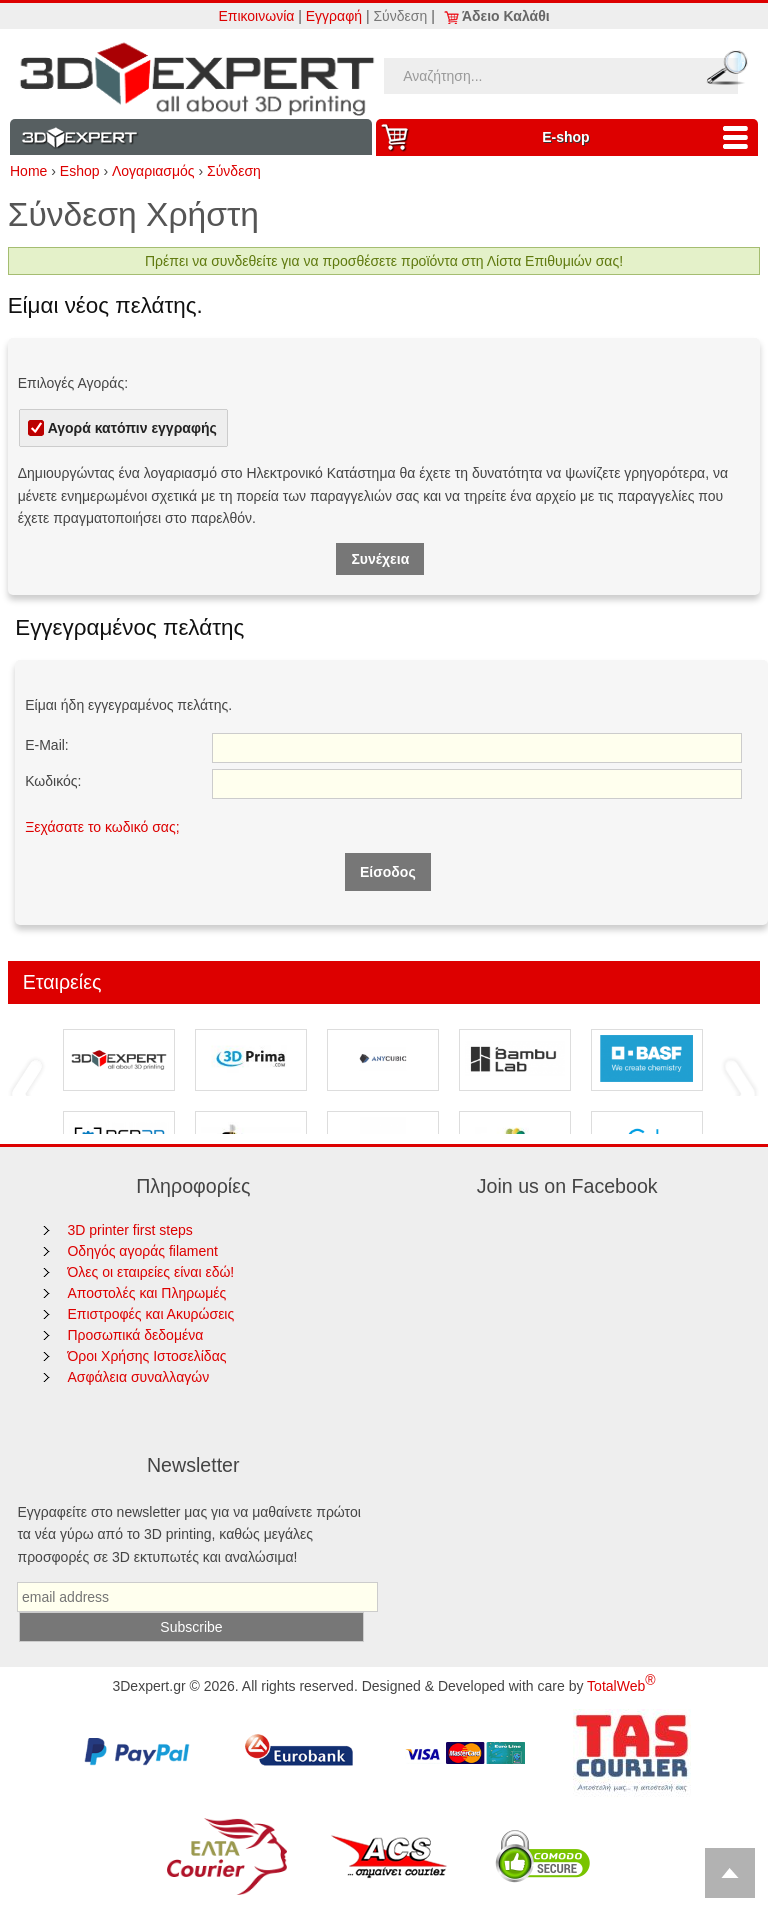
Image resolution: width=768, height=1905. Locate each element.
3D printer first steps (129, 1230)
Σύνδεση (400, 16)
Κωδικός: (53, 781)
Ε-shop (650, 137)
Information (191, 137)
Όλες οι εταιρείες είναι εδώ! (150, 1272)
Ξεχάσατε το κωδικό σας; (102, 827)
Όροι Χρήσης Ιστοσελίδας (146, 1356)
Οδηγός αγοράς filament (142, 1251)
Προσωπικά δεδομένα (135, 1335)
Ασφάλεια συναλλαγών (138, 1377)
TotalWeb (621, 1686)
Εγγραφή (334, 16)
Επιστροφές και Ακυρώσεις (150, 1314)
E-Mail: (47, 745)
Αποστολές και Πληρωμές (146, 1293)
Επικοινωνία (256, 16)
